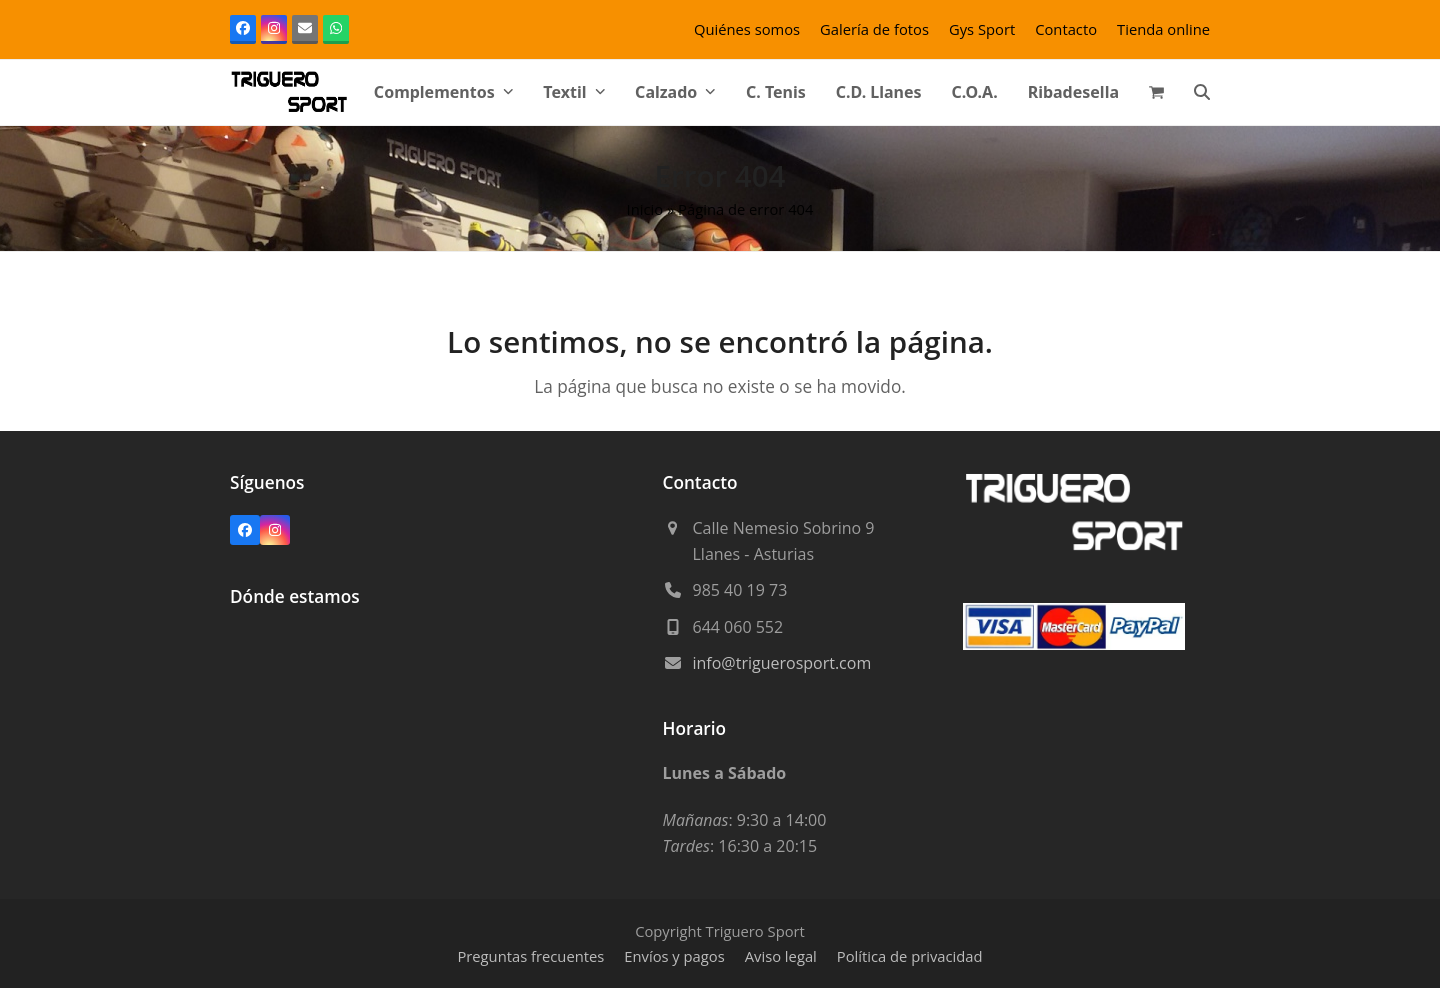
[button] (1156, 92)
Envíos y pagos (674, 956)
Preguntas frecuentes (530, 956)
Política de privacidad (910, 956)
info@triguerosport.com (782, 663)
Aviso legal (781, 956)
